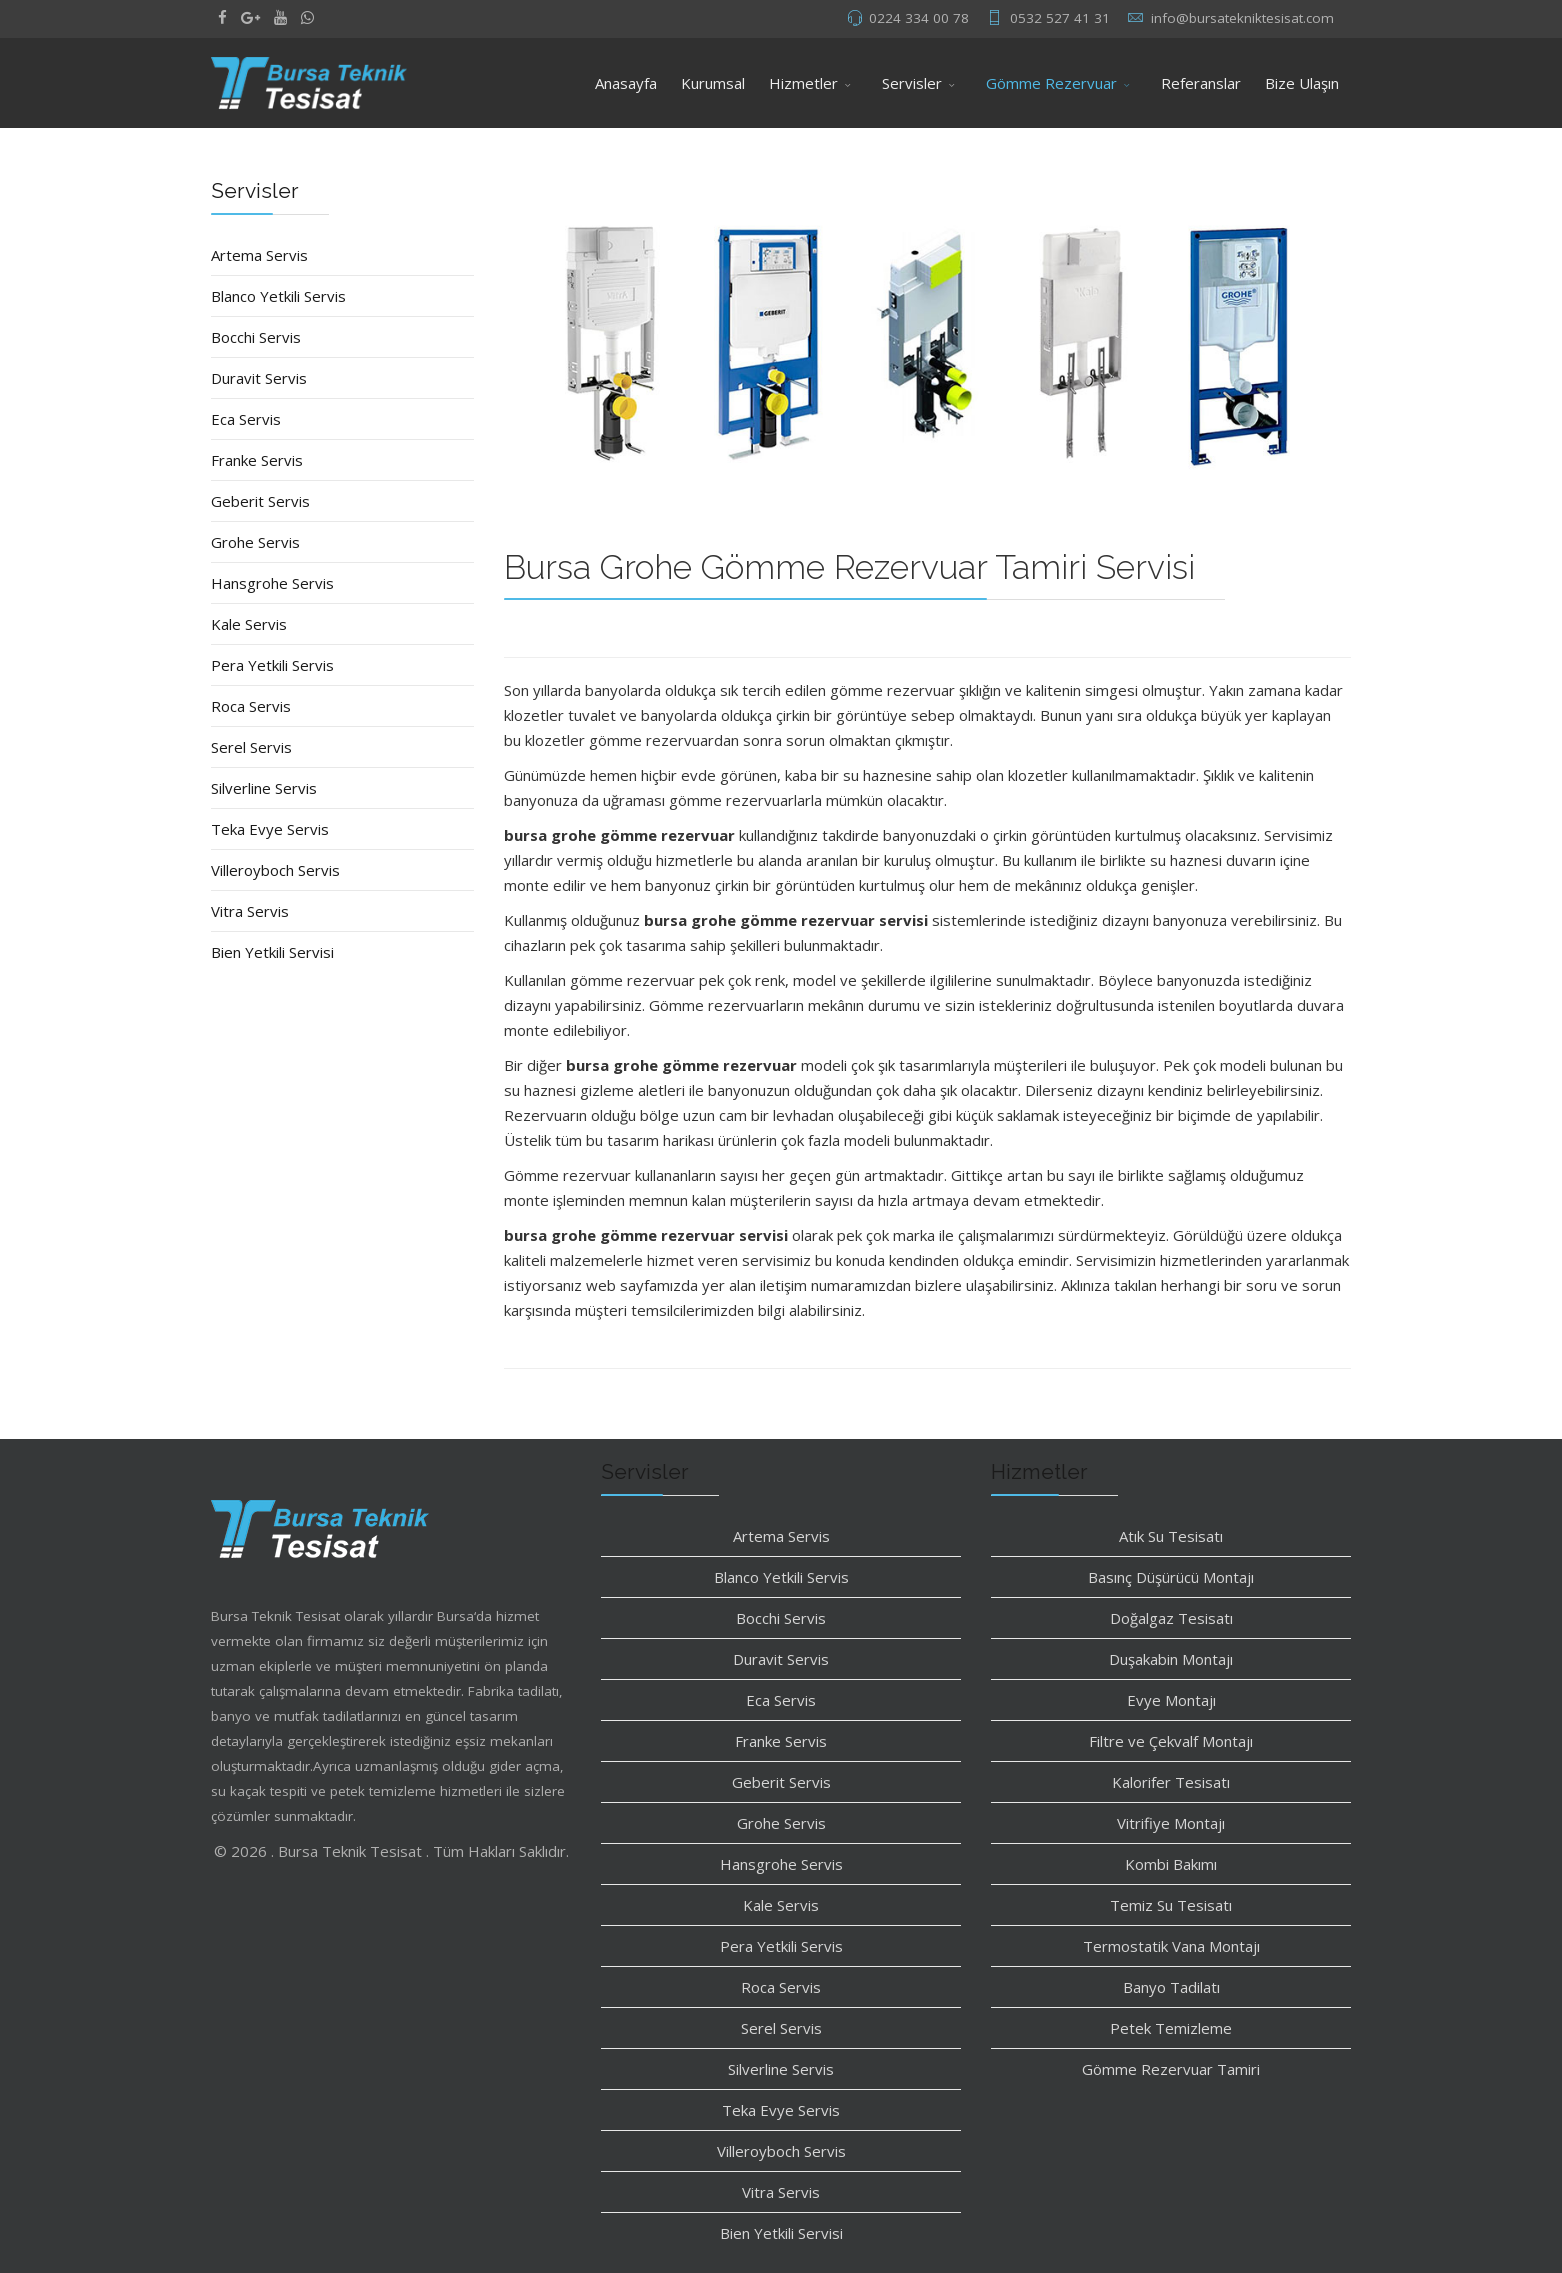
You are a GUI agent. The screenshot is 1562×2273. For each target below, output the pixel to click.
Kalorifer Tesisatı (1171, 1782)
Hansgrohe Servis (272, 583)
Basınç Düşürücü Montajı (1171, 1577)
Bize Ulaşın (1302, 83)
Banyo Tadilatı (1171, 1987)
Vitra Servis (250, 911)
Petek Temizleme (1171, 2028)
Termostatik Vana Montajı (1171, 1946)
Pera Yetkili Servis (272, 665)
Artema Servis (259, 255)
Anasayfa (626, 83)
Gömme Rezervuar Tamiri (1171, 2069)
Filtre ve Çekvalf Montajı (1171, 1741)
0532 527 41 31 (1060, 18)
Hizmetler (803, 83)
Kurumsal (713, 83)
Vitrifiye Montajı (1171, 1823)
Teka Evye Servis (270, 829)
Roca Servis (251, 706)
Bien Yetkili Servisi (272, 952)
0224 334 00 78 (919, 18)
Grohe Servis (255, 542)
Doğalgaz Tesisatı (1171, 1618)
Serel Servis (251, 747)
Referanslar (1201, 83)
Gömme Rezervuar (1051, 83)
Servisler (912, 83)
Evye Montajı (1171, 1700)
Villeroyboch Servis (275, 870)
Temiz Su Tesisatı (1171, 1905)
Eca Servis (246, 419)
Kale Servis (249, 624)
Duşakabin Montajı (1171, 1659)
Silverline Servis (264, 788)
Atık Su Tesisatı (1171, 1536)
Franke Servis (257, 460)
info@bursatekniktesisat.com (1242, 18)
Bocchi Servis (256, 337)
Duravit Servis (259, 378)
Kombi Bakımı (1171, 1864)
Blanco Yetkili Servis (278, 296)
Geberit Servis (260, 501)
